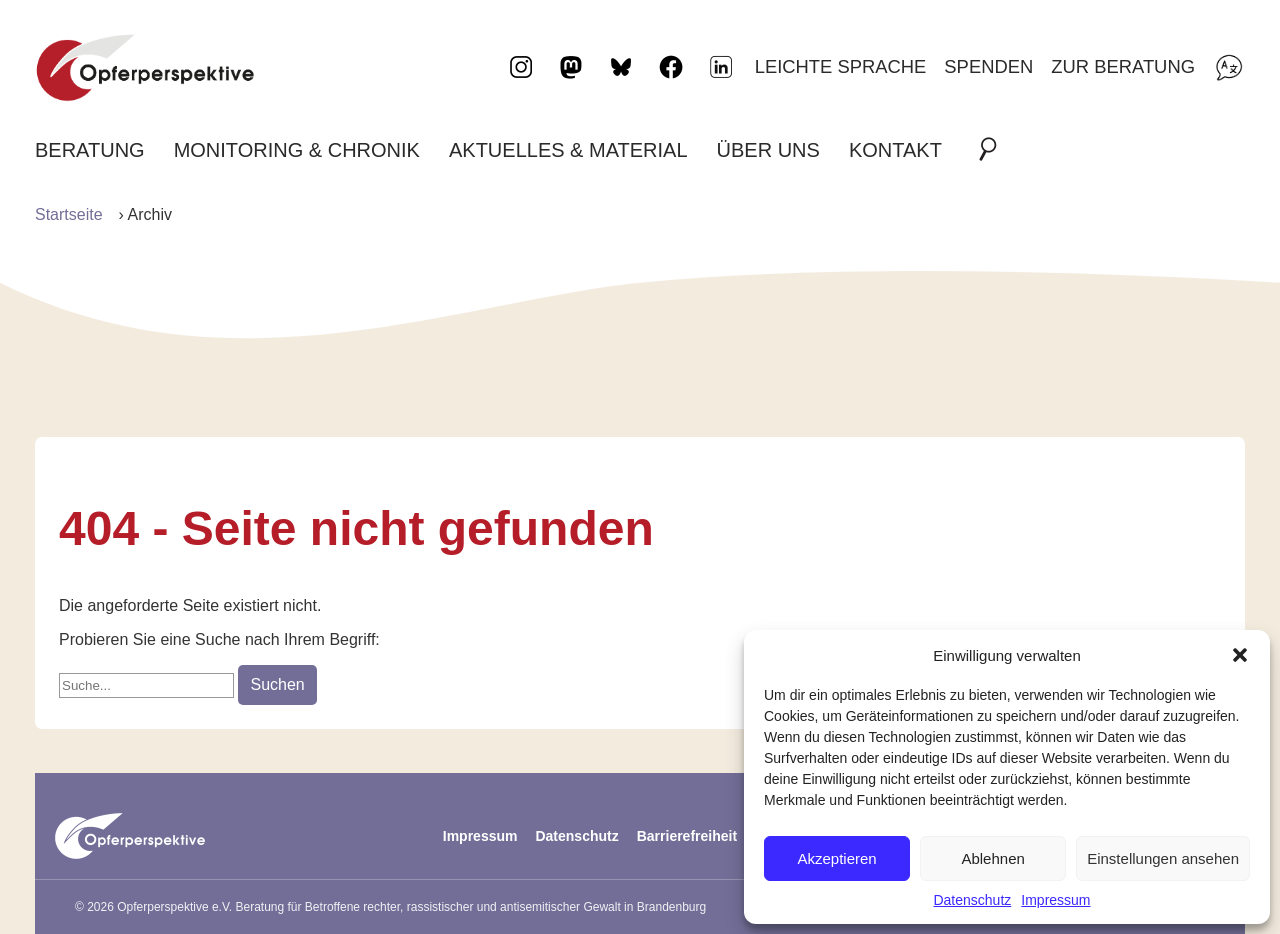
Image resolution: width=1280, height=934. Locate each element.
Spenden (988, 66)
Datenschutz (972, 900)
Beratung (90, 150)
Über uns (768, 150)
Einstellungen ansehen (1163, 858)
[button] (1240, 655)
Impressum (1055, 900)
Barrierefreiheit (687, 836)
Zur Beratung (1123, 66)
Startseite (69, 214)
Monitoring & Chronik (297, 150)
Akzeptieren (836, 858)
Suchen (277, 684)
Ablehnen (992, 858)
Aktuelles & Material (568, 150)
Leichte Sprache (841, 66)
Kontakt (895, 150)
